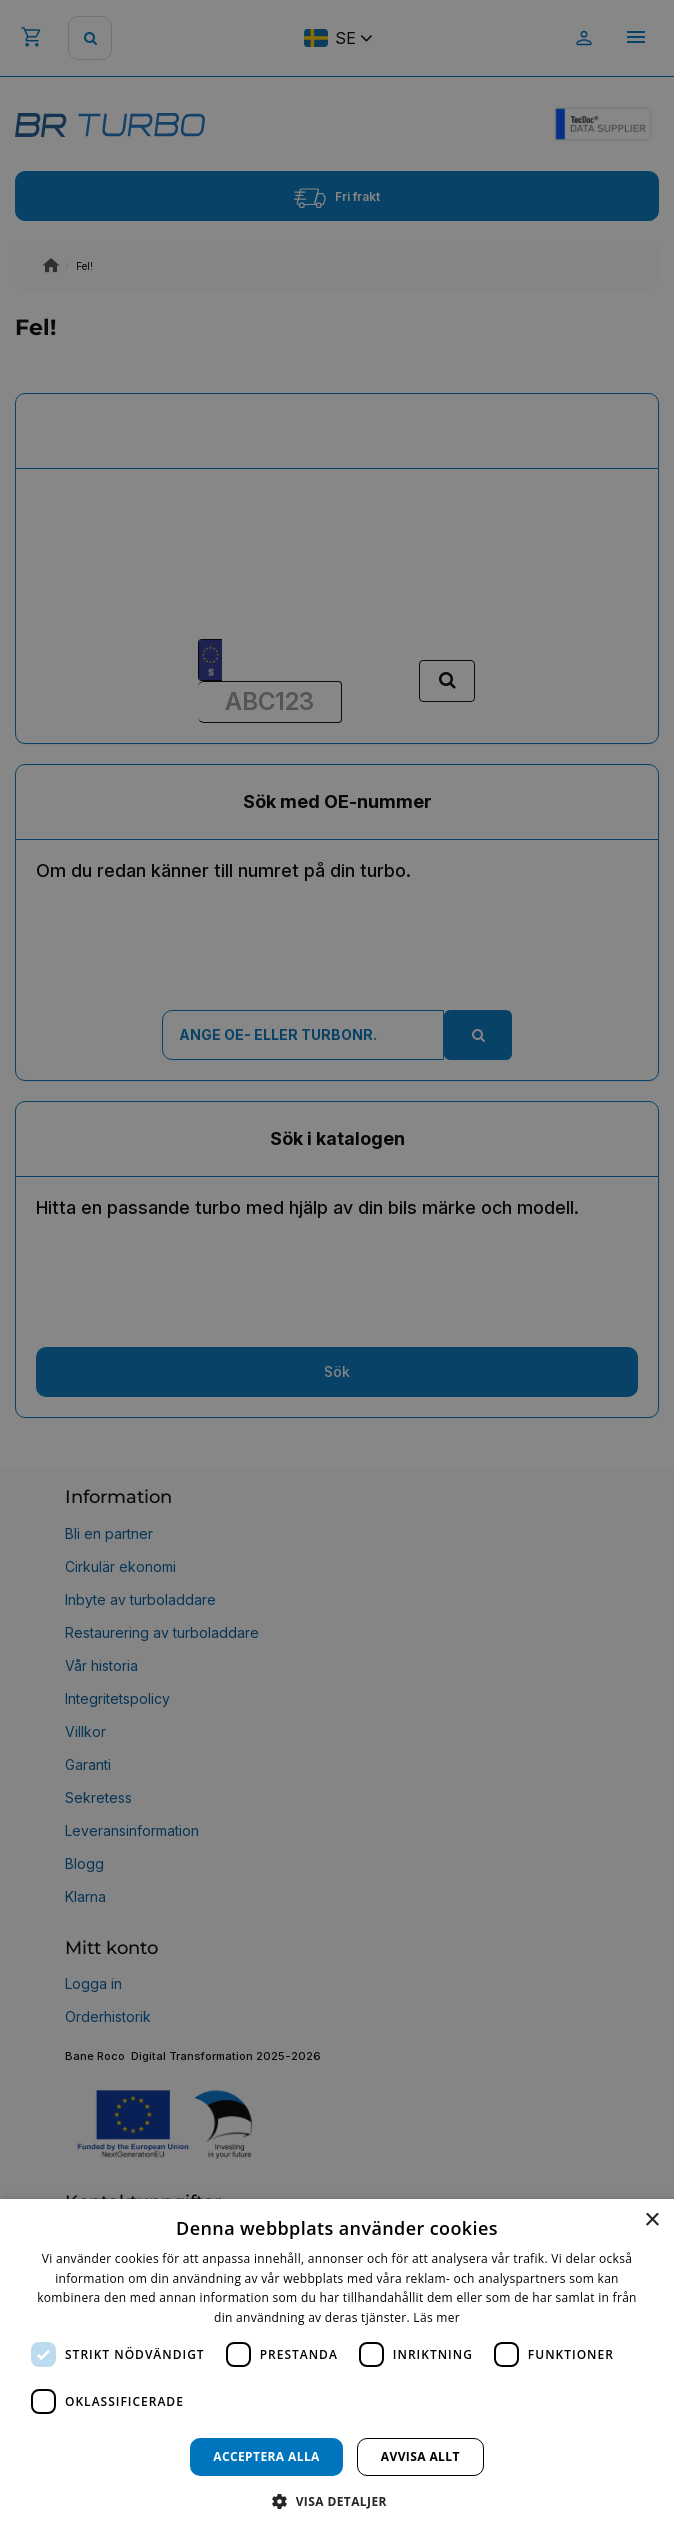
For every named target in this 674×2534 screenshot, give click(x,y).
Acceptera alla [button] (266, 2456)
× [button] (651, 2220)
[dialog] (337, 2366)
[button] (337, 2500)
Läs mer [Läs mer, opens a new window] (436, 2317)
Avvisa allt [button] (420, 2456)
